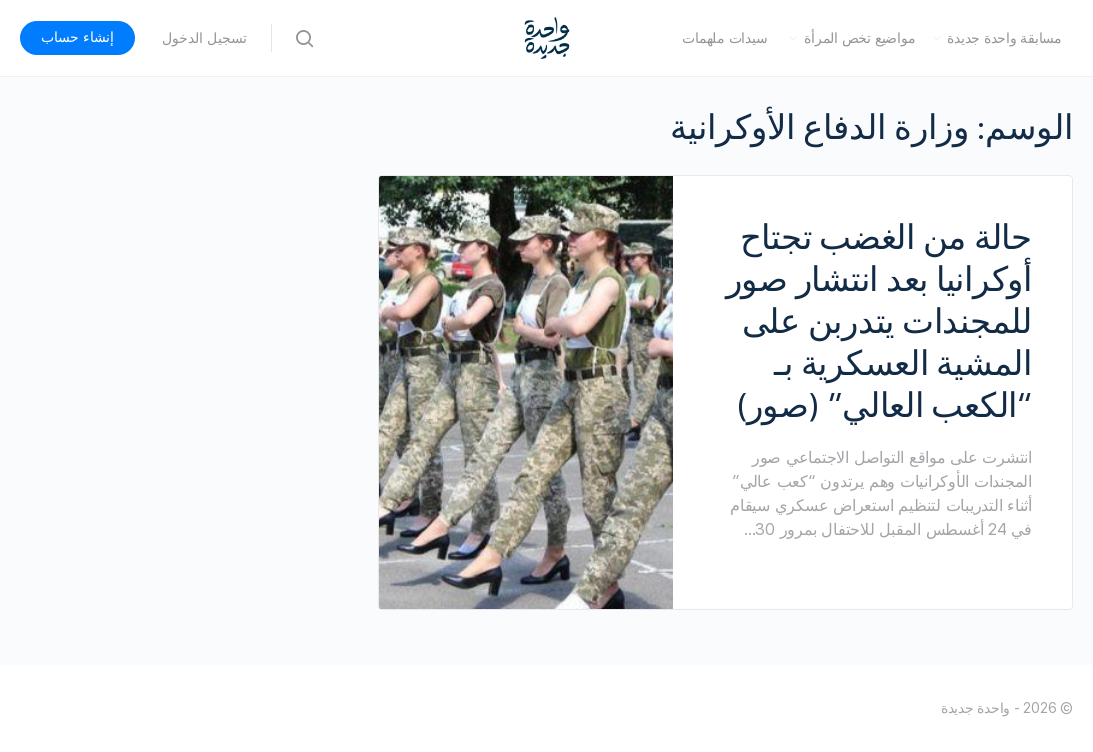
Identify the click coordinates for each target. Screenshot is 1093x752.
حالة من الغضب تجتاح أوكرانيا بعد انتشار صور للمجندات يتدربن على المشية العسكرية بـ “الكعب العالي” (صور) (879, 321)
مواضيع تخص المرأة (859, 38)
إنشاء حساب (77, 37)
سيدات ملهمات (724, 38)
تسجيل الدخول (204, 38)
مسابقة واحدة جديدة (1004, 38)
